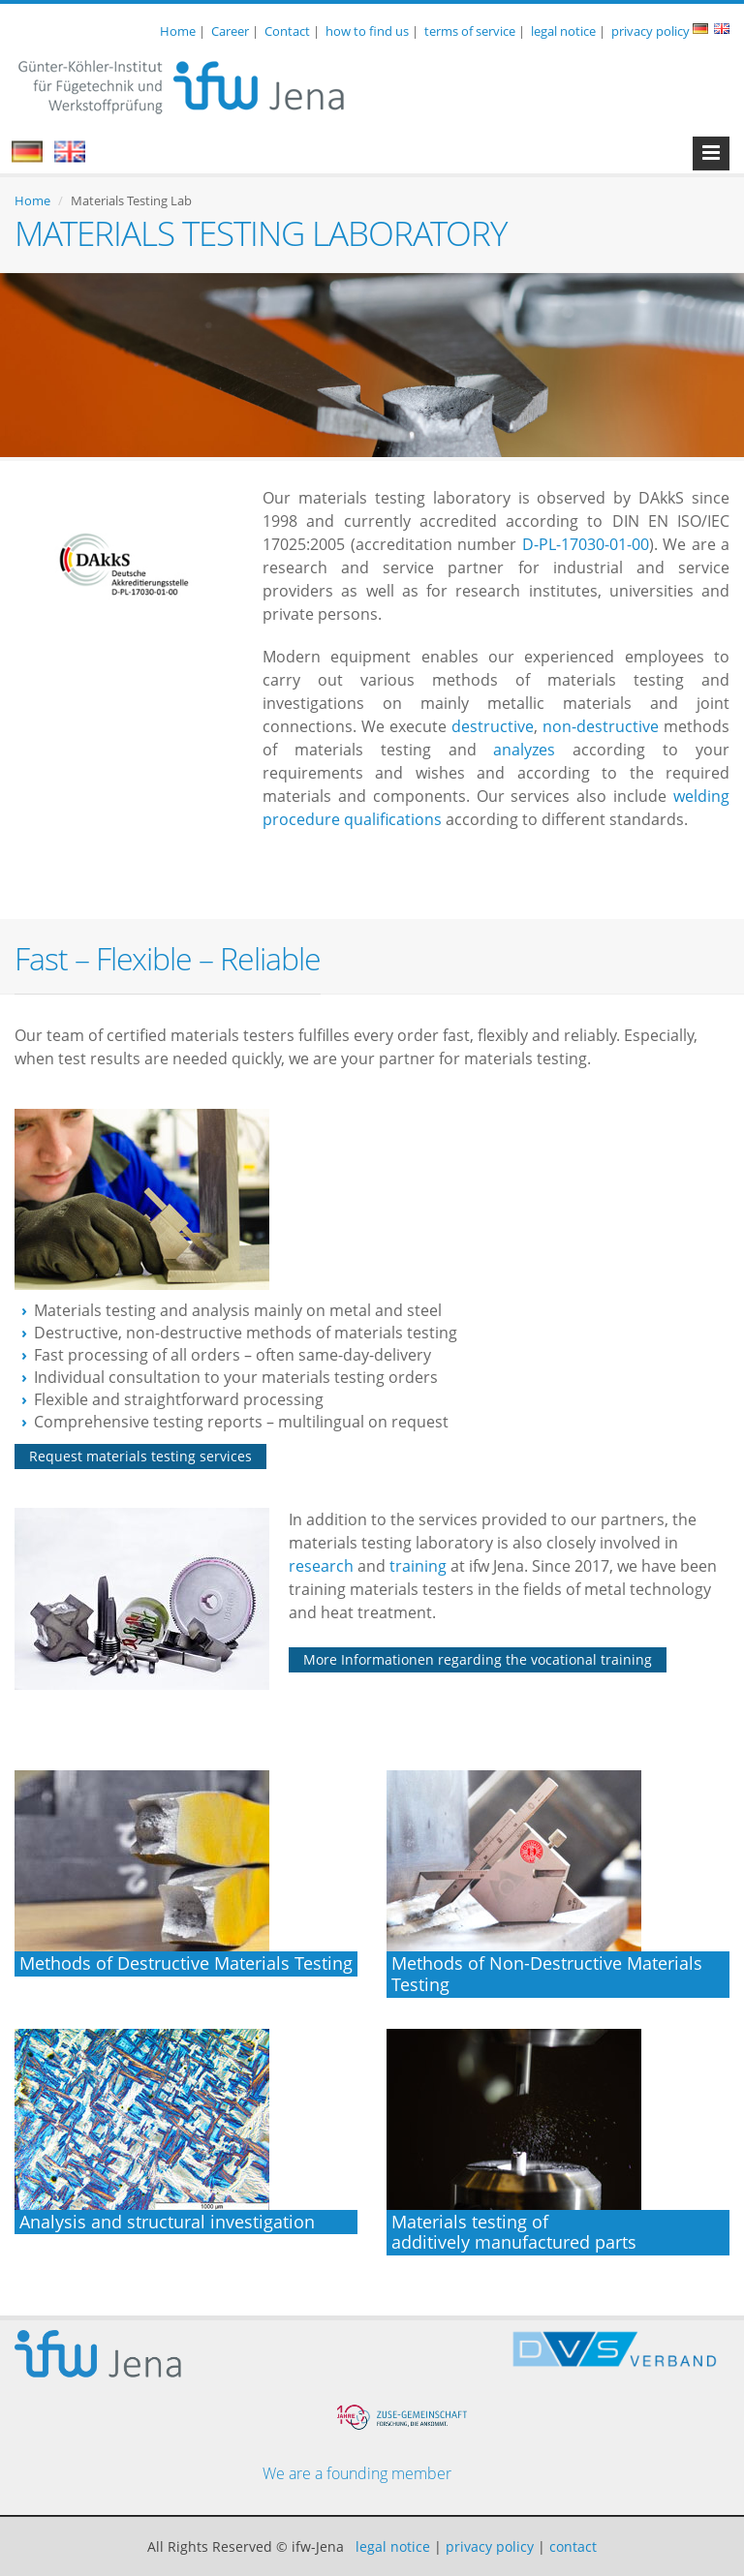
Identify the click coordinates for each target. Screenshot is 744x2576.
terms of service (469, 31)
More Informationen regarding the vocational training (477, 1659)
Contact (287, 31)
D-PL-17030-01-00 (585, 544)
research (323, 1566)
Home (178, 31)
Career (230, 31)
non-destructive (600, 726)
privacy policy (650, 31)
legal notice (563, 31)
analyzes (533, 749)
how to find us (367, 31)
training (419, 1566)
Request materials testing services (140, 1456)
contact (573, 2546)
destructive (492, 726)
